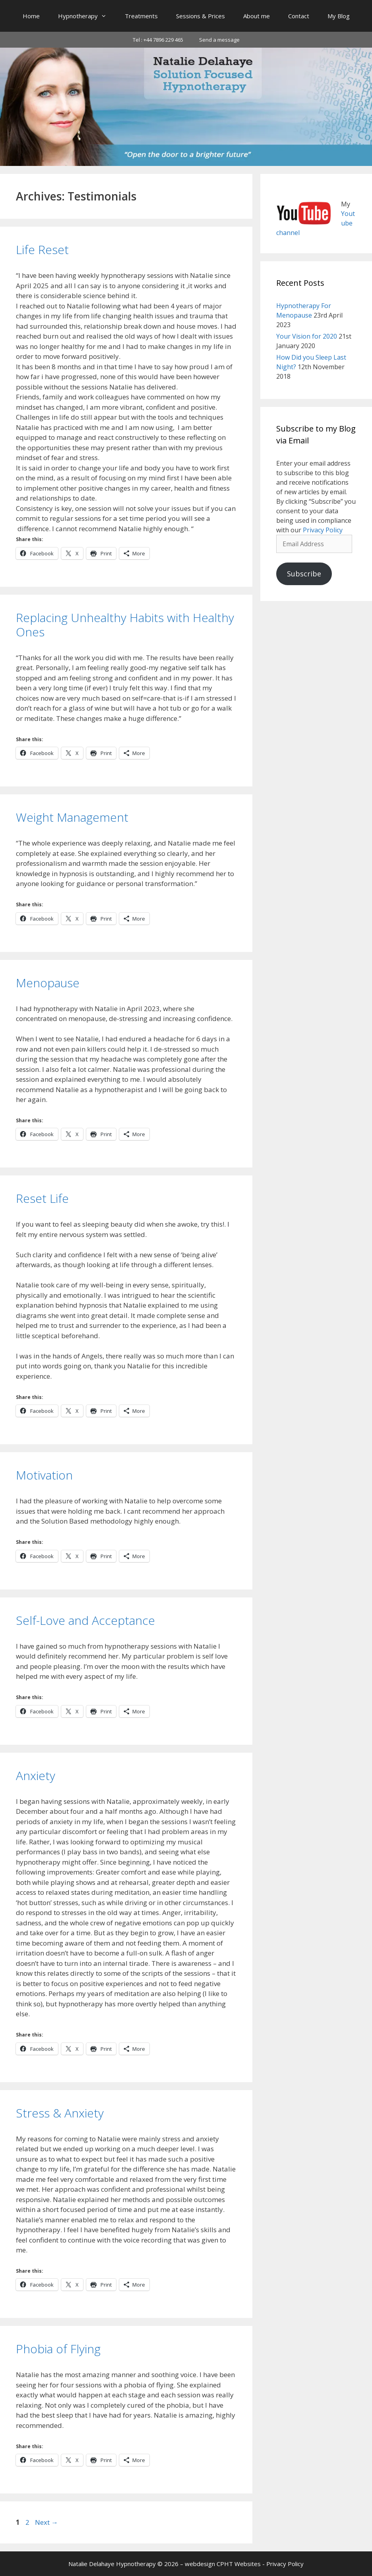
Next (46, 2522)
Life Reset (42, 249)
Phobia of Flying (58, 2349)
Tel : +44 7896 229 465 (158, 39)
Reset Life (42, 1198)
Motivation (44, 1475)
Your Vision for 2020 (306, 336)
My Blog (338, 16)
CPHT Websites (239, 2564)
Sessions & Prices (200, 16)
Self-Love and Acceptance (85, 1620)
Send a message (219, 39)
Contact (298, 16)
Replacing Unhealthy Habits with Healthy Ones (125, 624)
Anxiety (35, 1775)
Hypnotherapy (87, 16)
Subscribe (304, 573)
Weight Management (72, 817)
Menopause (47, 983)
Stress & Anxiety (60, 2113)
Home (31, 16)
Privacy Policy (323, 530)
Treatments (141, 16)
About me (256, 16)
